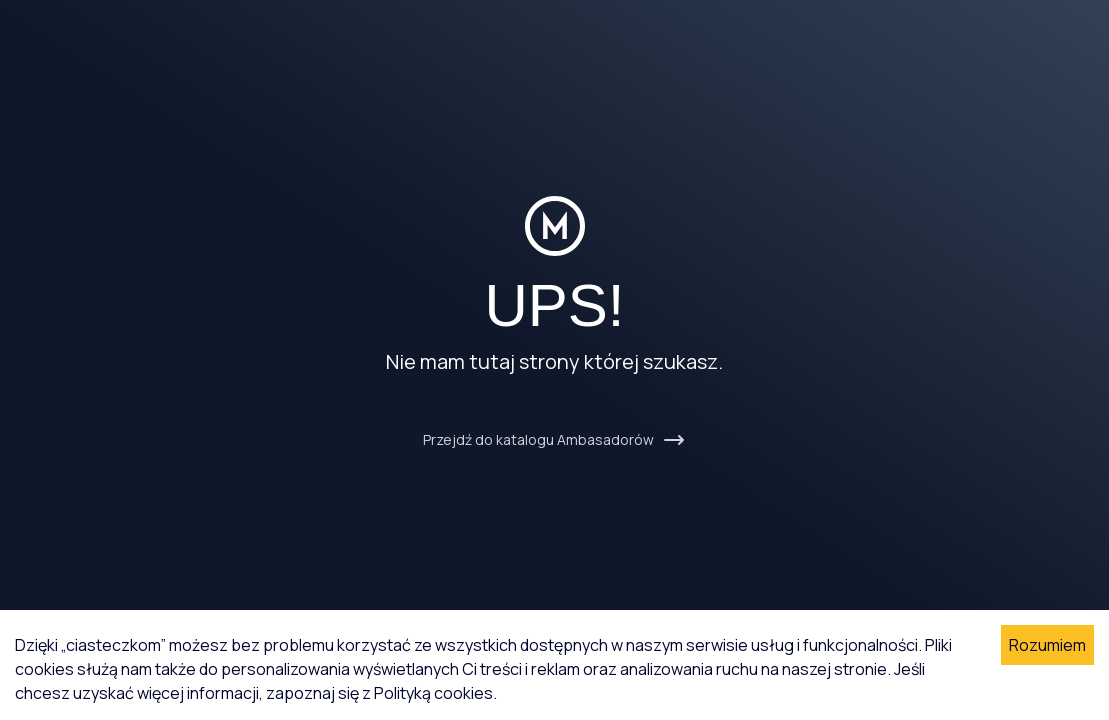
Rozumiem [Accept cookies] (1047, 645)
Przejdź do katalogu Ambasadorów (554, 440)
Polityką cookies (433, 693)
